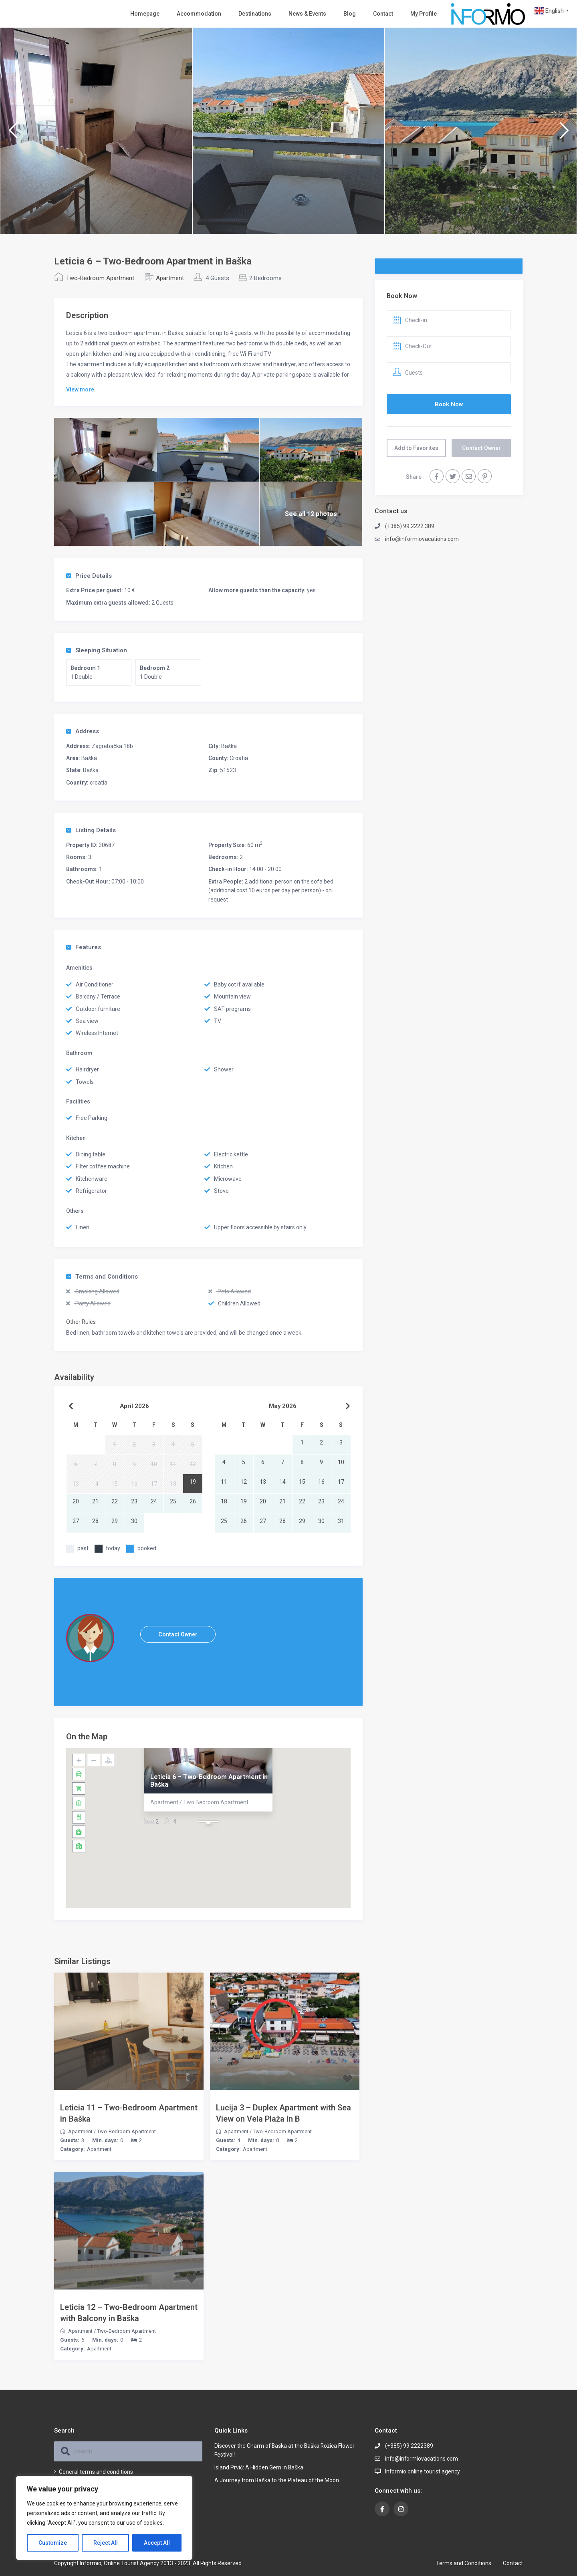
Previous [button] (13, 134)
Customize (52, 2543)
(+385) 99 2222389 (409, 2446)
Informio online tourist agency (422, 2471)
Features (83, 947)
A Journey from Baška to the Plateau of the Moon (277, 2480)
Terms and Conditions (102, 1276)
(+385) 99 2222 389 (409, 526)
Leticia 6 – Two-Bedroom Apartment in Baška (209, 1780)
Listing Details (91, 830)
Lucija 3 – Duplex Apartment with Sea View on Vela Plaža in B (283, 2113)
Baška (229, 746)
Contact (383, 13)
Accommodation (199, 13)
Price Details (89, 575)
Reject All (105, 2543)
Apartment (170, 278)
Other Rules (81, 1322)
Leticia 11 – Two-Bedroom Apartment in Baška (129, 2113)
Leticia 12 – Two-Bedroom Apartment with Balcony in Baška (129, 2312)
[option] (96, 131)
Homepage (144, 13)
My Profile (423, 13)
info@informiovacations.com (422, 539)
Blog (349, 13)
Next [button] (564, 134)
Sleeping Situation (96, 650)
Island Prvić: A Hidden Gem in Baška (259, 2467)
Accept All (157, 2543)
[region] (104, 2518)
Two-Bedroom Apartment (100, 278)
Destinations (254, 13)
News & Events (307, 13)
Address (82, 731)
